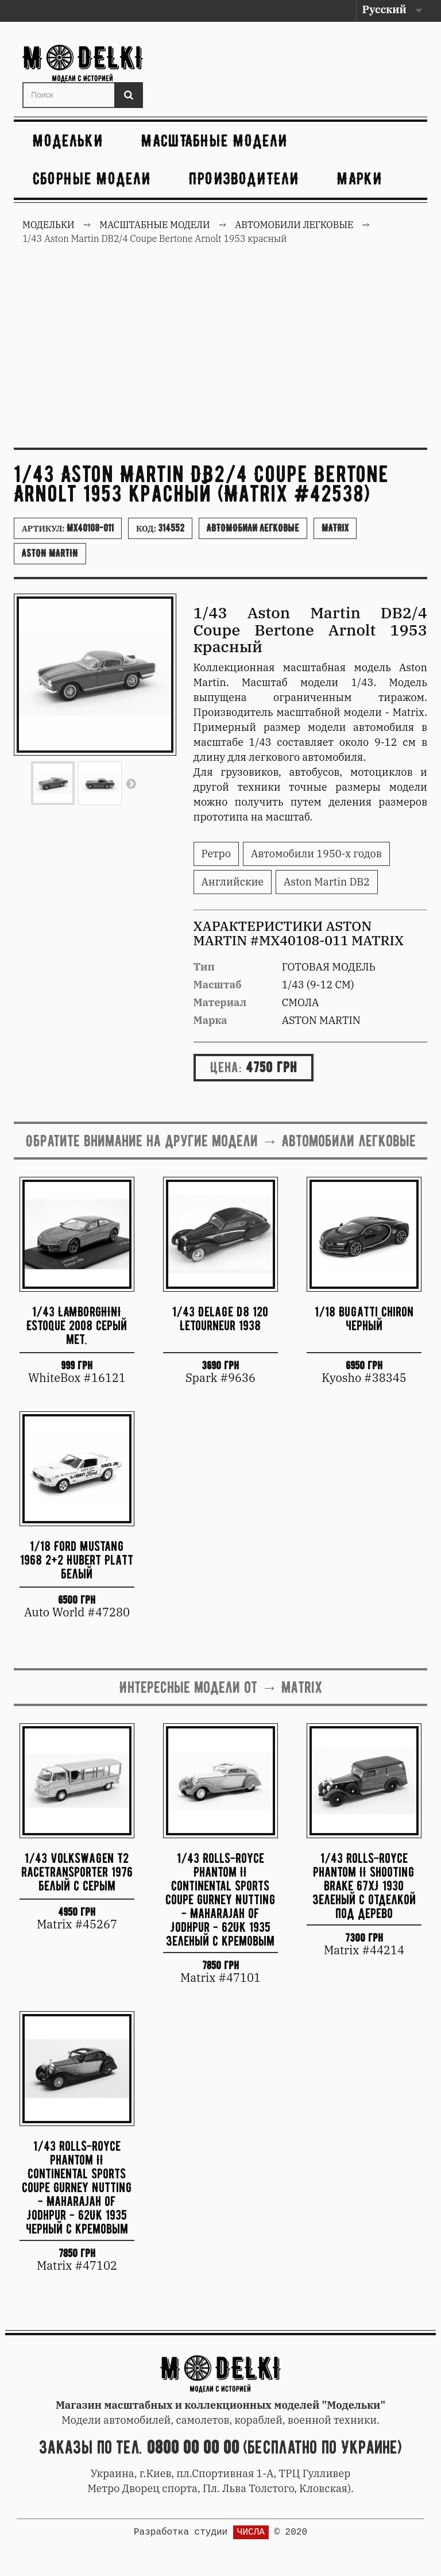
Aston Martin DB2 (327, 881)
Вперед (131, 783)
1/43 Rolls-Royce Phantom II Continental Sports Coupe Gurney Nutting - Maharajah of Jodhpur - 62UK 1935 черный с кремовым (77, 2187)
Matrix (335, 528)
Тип (204, 966)
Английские (233, 881)
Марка (210, 1020)
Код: (160, 528)
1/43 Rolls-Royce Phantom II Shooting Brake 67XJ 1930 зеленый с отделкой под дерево (364, 1885)
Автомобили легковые (253, 528)
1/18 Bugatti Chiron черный (364, 1318)
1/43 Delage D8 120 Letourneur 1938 (220, 1318)
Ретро (216, 853)
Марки (359, 178)
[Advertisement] (220, 352)
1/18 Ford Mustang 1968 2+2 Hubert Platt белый (76, 1560)
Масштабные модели (214, 140)
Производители (244, 178)
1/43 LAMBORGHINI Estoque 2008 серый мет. (76, 1325)
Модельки (68, 140)
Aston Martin (50, 553)
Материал (220, 1002)
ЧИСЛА (251, 2532)
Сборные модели (92, 178)
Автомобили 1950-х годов (316, 853)
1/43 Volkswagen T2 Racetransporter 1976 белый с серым (77, 1872)
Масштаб (218, 984)
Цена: (226, 1067)
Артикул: (68, 528)
